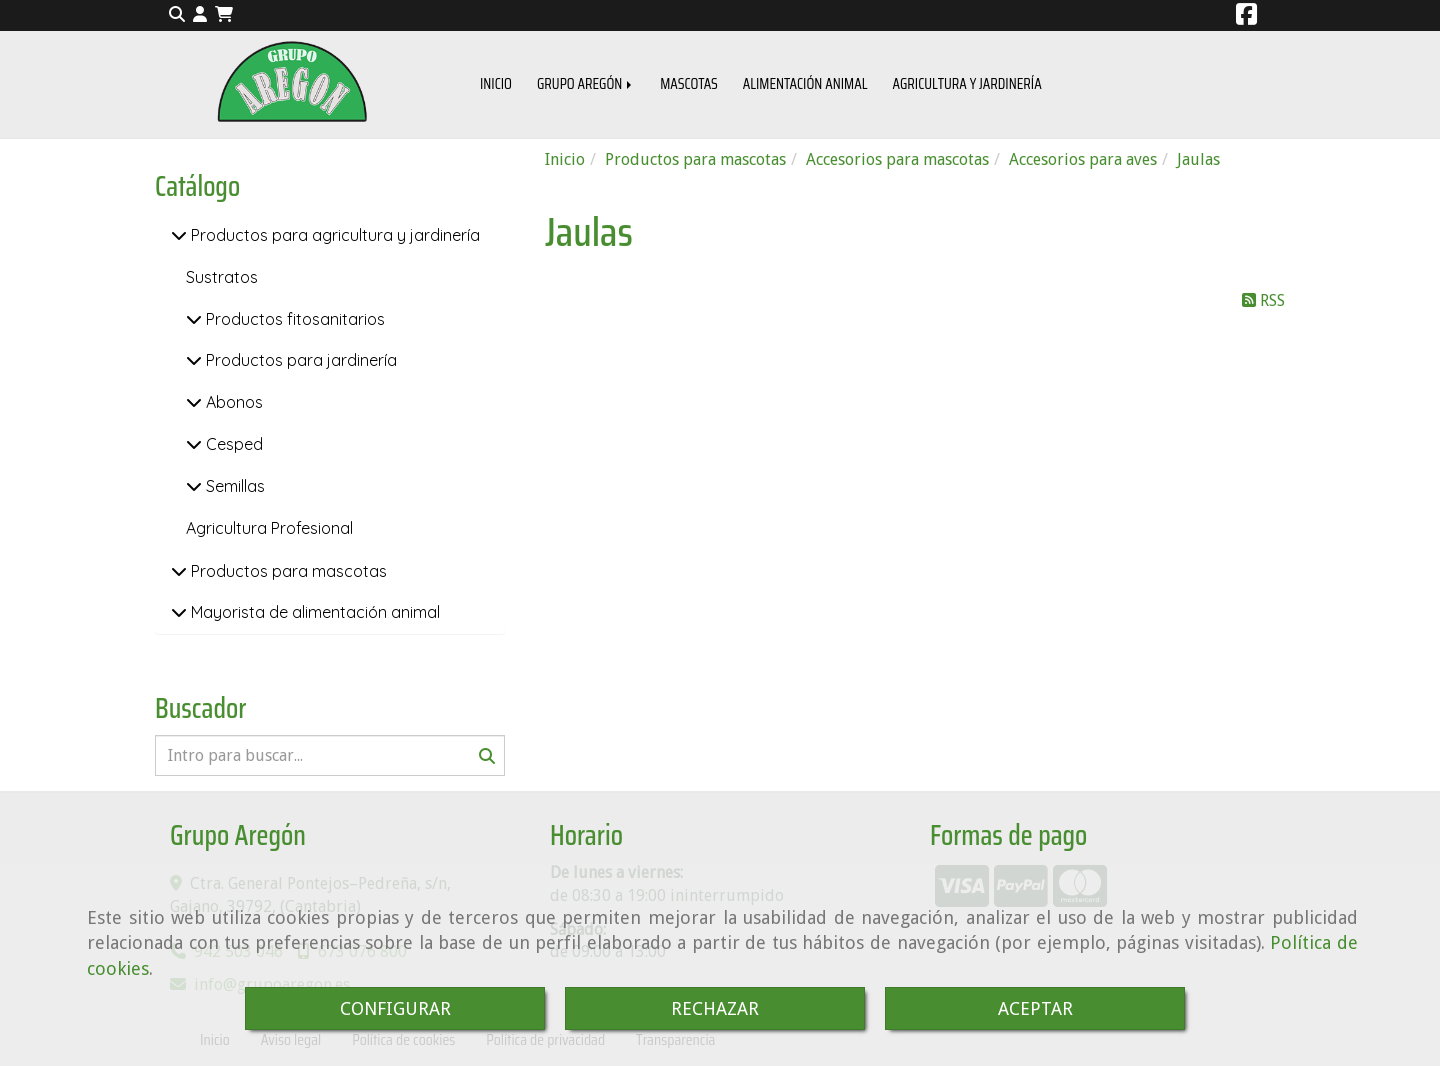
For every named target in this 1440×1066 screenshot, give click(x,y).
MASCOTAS (689, 84)
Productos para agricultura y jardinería (333, 235)
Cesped (232, 444)
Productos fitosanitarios (293, 319)
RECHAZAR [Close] (715, 1008)
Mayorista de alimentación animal (313, 612)
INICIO (496, 84)
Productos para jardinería (299, 360)
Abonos (232, 402)
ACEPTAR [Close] (1035, 1008)
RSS (1263, 300)
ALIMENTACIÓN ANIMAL (805, 84)
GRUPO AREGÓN (586, 84)
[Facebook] (1246, 17)
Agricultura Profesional (269, 528)
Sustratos (222, 277)
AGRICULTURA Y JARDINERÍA (966, 84)
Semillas (233, 486)
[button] (200, 15)
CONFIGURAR (395, 1008)
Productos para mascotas (287, 571)
